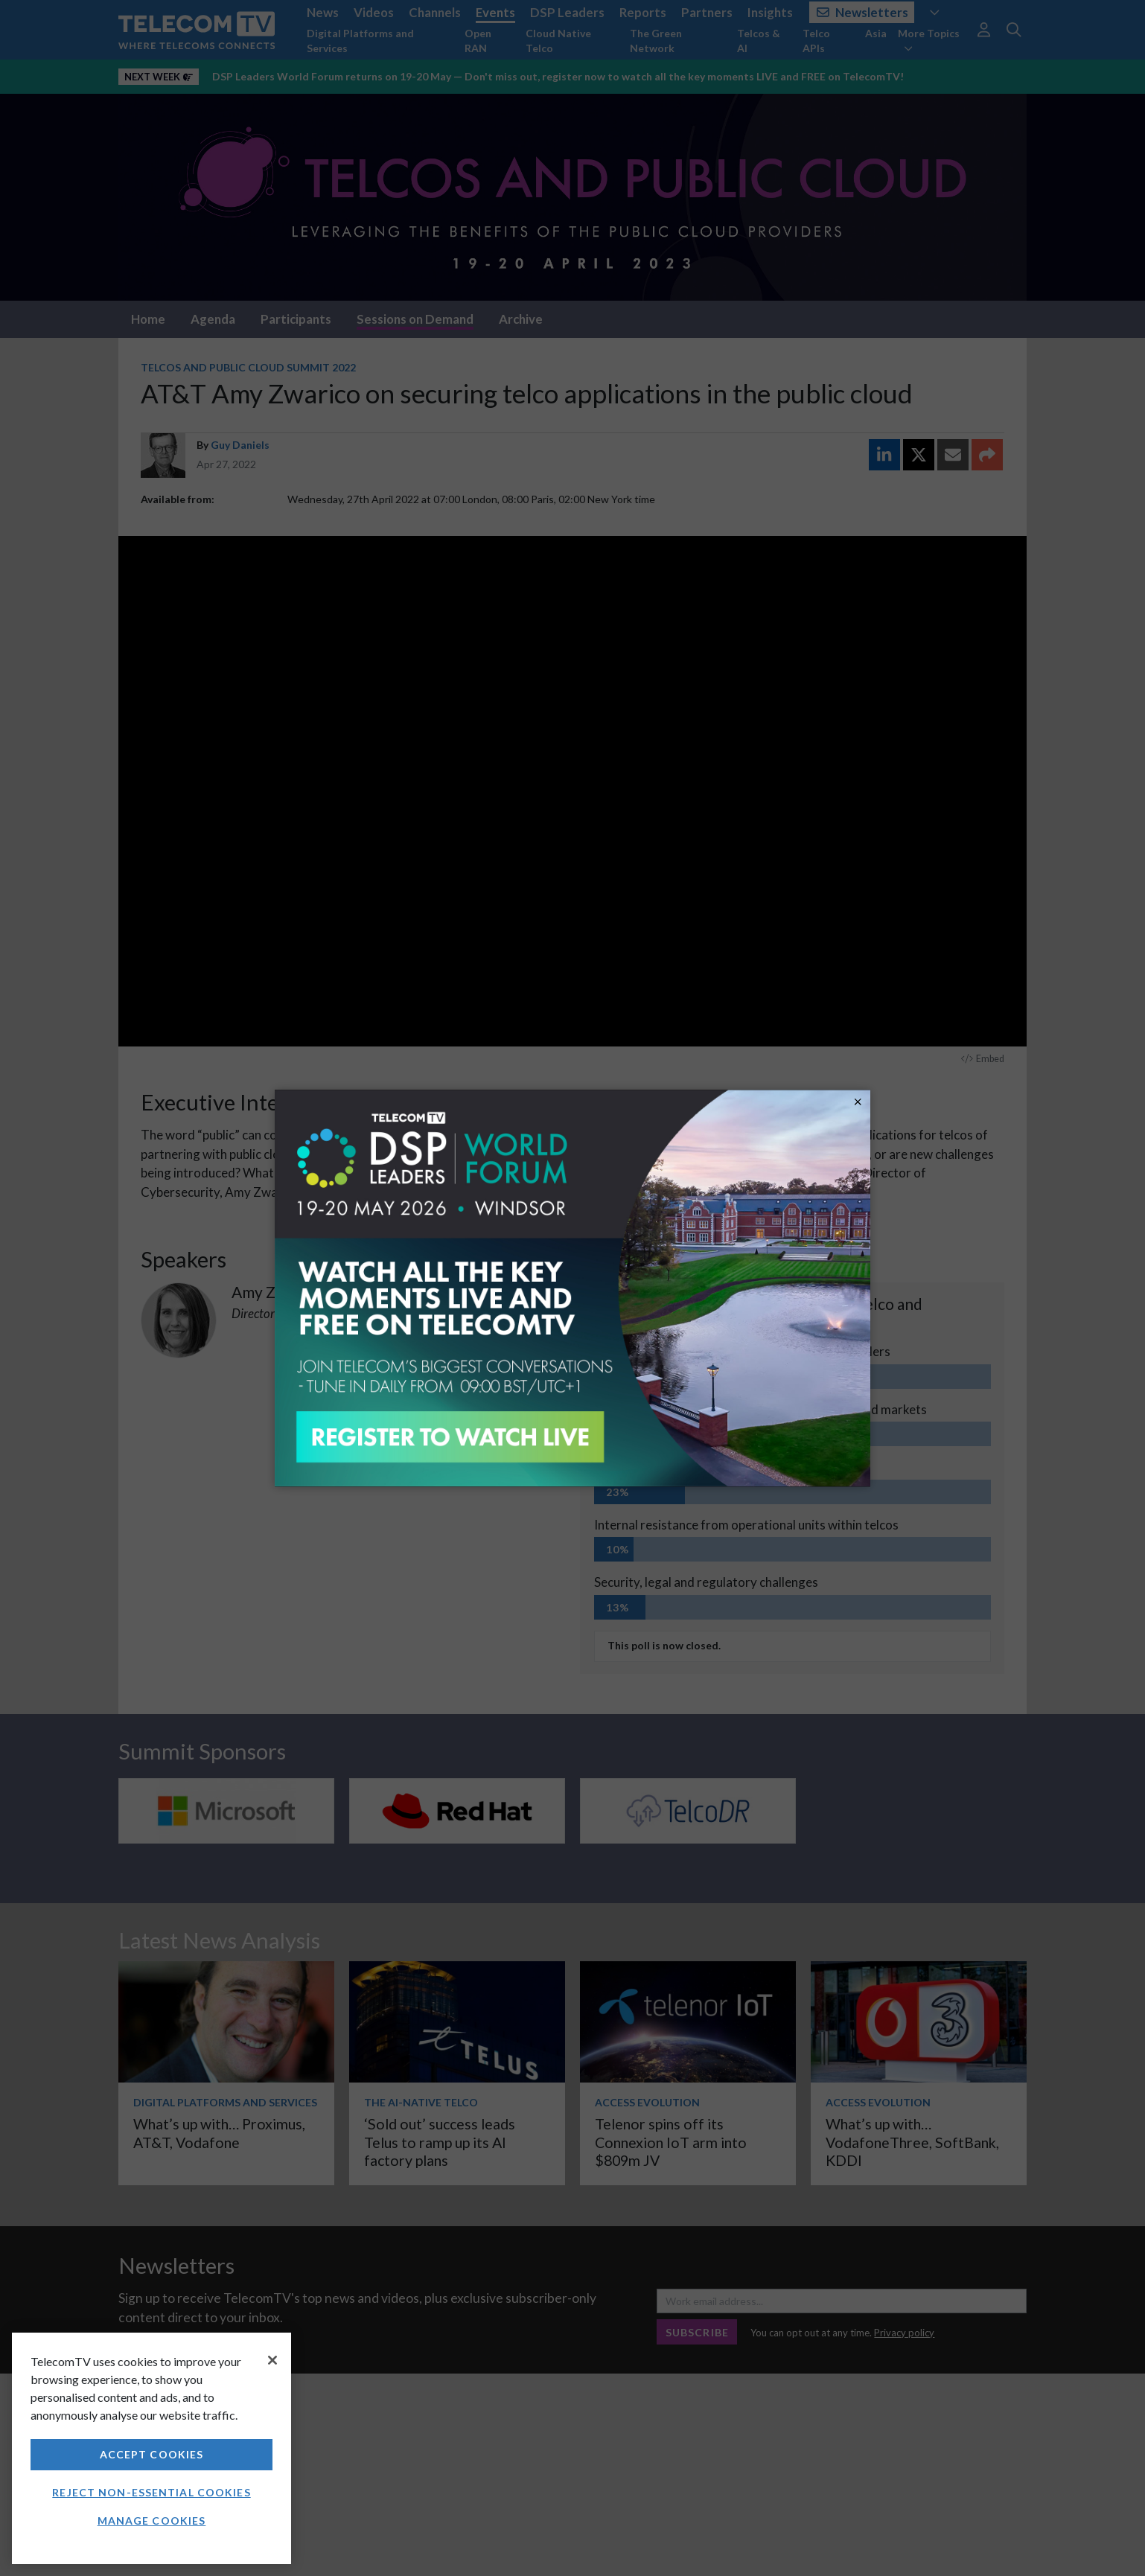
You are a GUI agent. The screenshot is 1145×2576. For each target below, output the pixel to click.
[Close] (272, 2360)
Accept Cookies (152, 2454)
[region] (151, 2448)
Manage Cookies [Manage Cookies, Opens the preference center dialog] (152, 2520)
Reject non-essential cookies (151, 2492)
